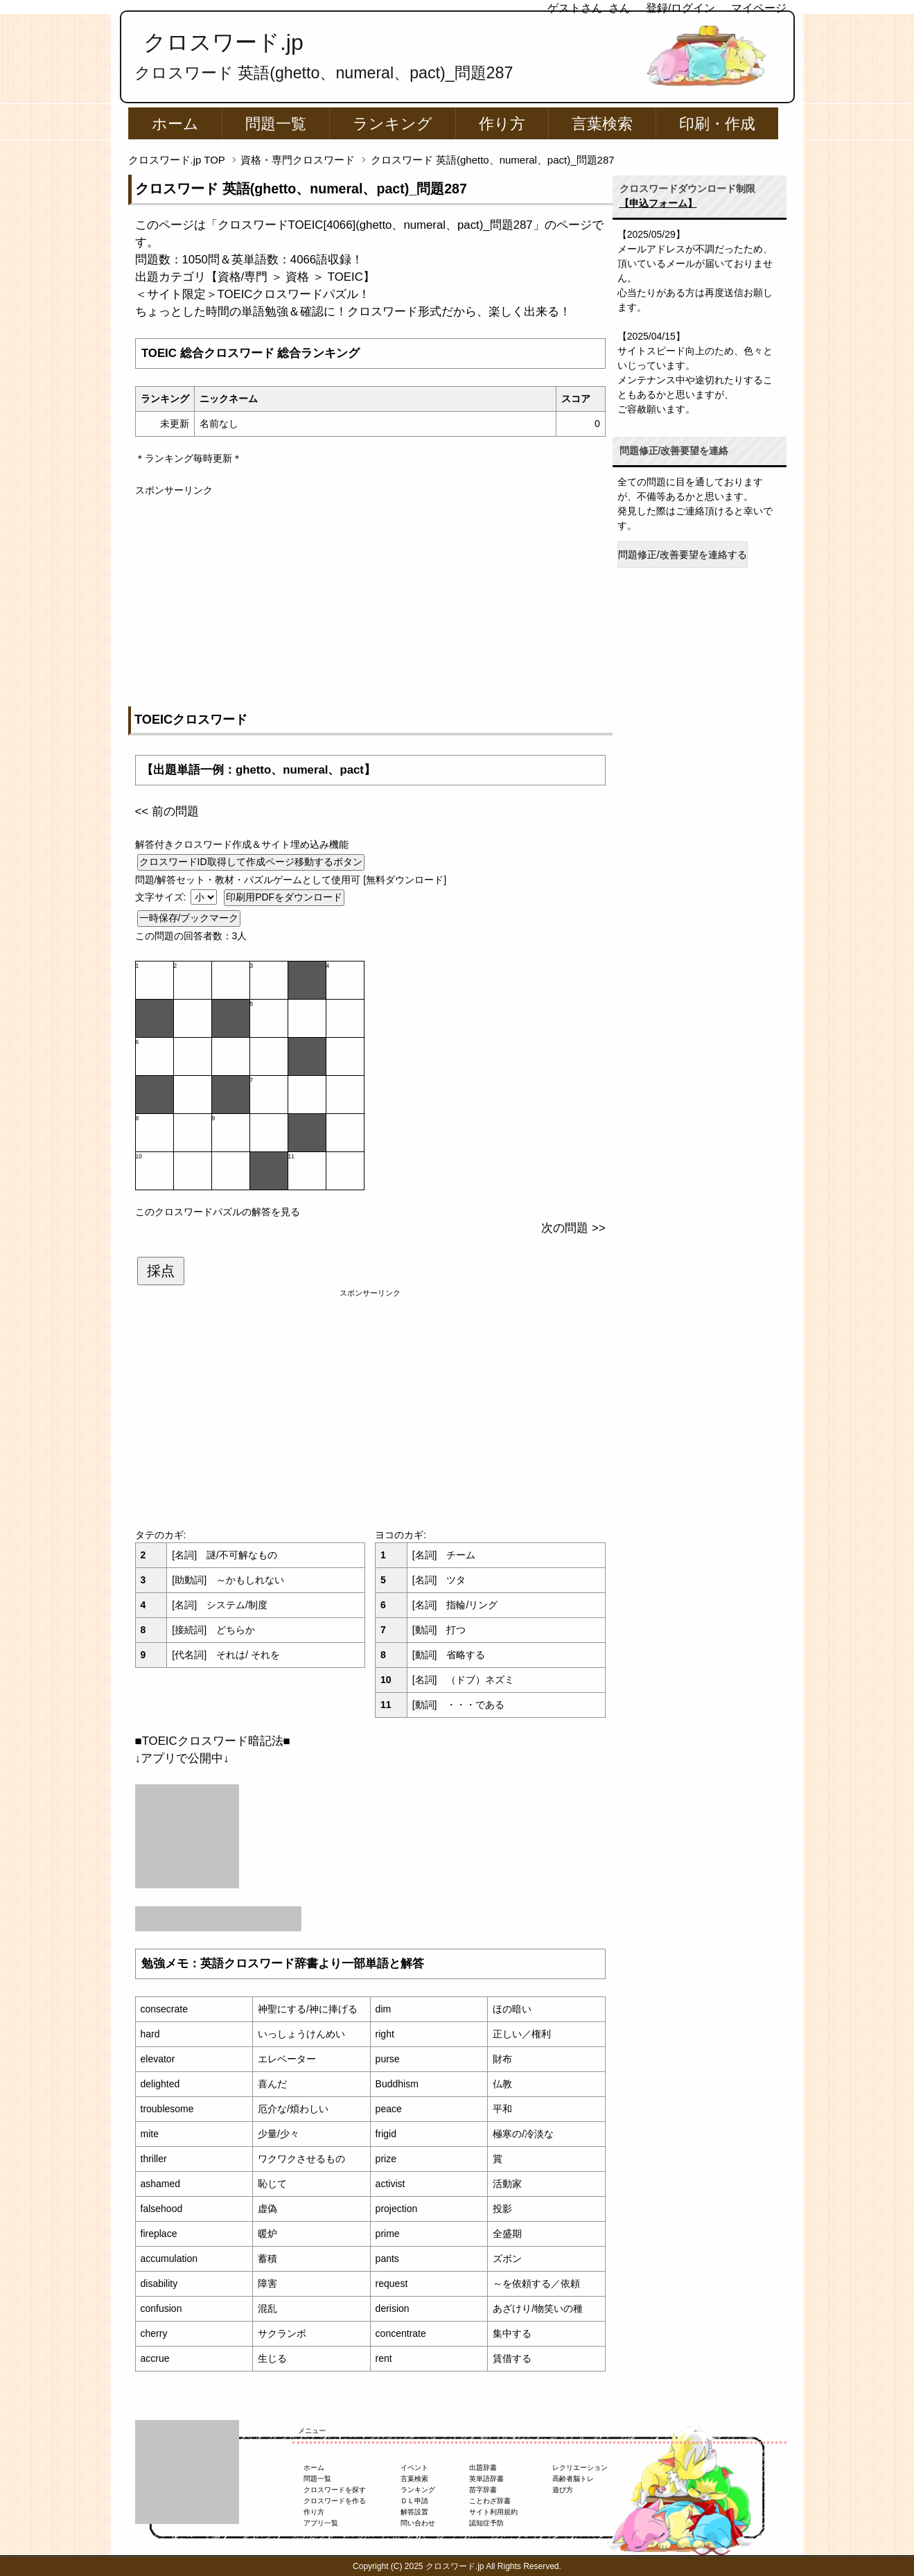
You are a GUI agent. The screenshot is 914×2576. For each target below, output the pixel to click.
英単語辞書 (486, 2478)
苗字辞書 (483, 2490)
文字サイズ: (162, 897)
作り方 (502, 123)
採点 (161, 1270)
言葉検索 (602, 123)
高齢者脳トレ (573, 2478)
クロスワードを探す (335, 2490)
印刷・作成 (717, 123)
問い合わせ (418, 2523)
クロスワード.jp (223, 42)
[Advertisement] (370, 595)
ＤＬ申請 (414, 2501)
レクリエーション (580, 2467)
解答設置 (414, 2512)
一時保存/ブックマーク (189, 917)
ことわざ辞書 (490, 2501)
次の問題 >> (573, 1228)
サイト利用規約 (493, 2512)
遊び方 (562, 2490)
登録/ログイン (680, 8)
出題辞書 (483, 2467)
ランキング (392, 123)
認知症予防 (486, 2523)
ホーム (175, 123)
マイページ (758, 8)
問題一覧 (275, 123)
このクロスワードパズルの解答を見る (217, 1211)
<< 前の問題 (167, 811)
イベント (414, 2467)
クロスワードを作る (335, 2501)
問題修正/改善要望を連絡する (682, 554)
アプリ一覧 (321, 2523)
